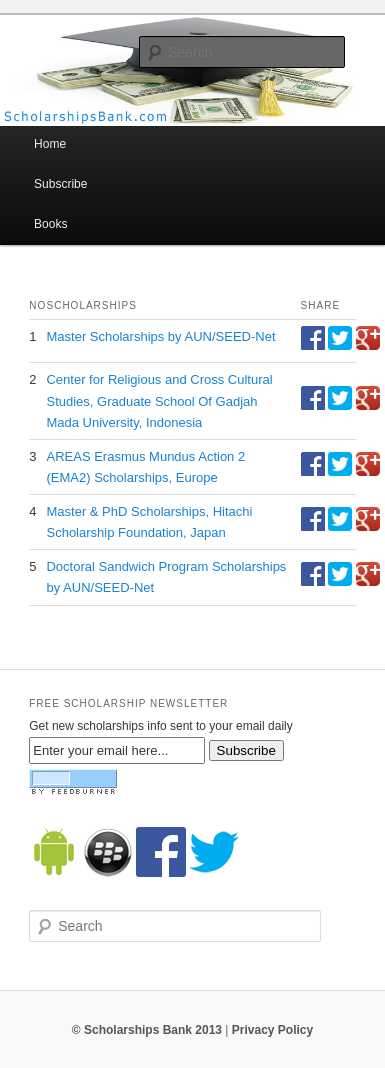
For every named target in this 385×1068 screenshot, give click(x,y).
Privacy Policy (272, 1030)
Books (50, 224)
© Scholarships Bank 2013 (147, 1030)
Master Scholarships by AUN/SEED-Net (160, 336)
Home (50, 144)
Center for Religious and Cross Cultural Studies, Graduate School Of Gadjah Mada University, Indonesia (159, 400)
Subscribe (60, 184)
